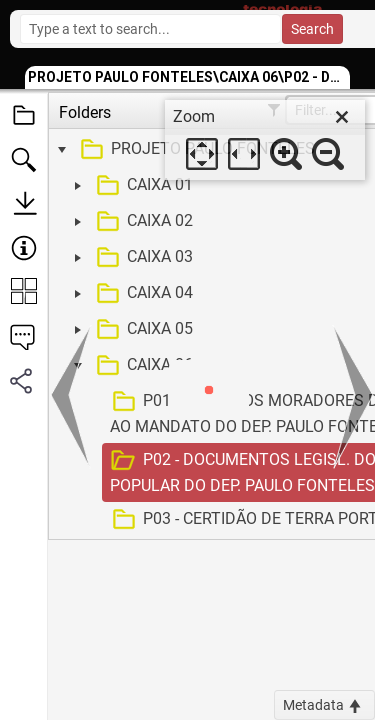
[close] (342, 117)
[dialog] (265, 140)
